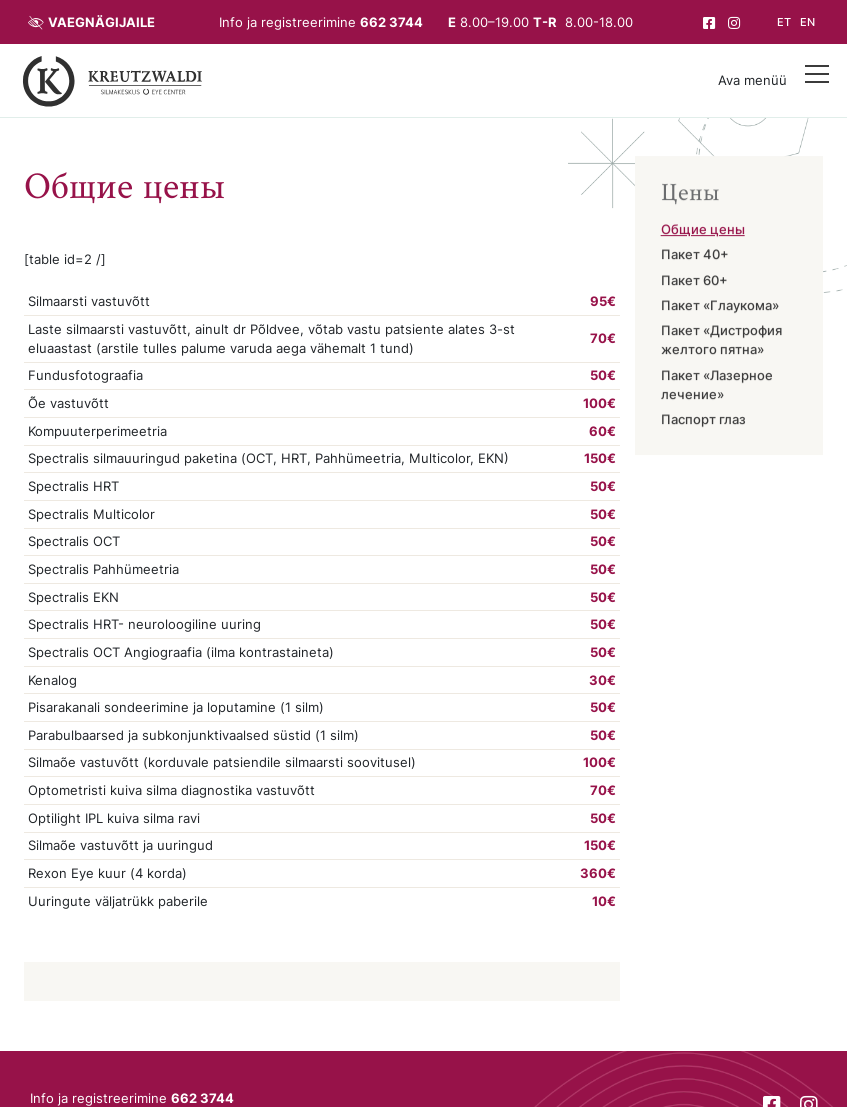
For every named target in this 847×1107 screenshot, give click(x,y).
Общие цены (703, 230)
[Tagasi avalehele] (113, 80)
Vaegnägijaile (101, 22)
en (807, 22)
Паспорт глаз (703, 421)
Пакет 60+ (694, 281)
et (784, 22)
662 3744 (391, 22)
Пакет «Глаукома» (720, 306)
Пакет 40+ (695, 256)
